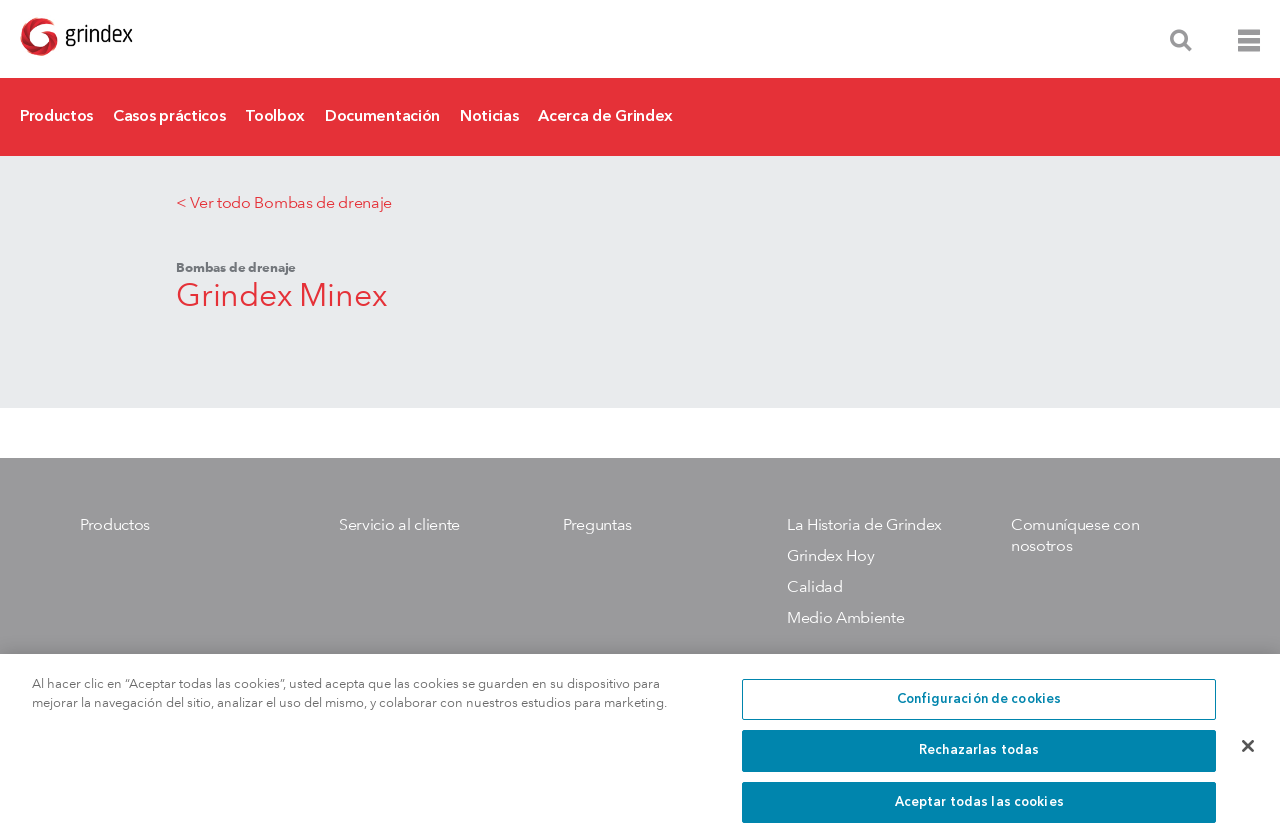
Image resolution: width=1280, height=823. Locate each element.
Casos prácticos (169, 117)
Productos (56, 117)
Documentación (382, 117)
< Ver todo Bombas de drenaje (284, 202)
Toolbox (275, 117)
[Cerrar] (1248, 756)
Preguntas (597, 524)
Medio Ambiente (846, 617)
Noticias (489, 117)
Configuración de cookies (979, 709)
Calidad (815, 586)
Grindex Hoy (830, 555)
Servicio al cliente (399, 524)
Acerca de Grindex (605, 117)
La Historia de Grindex (864, 524)
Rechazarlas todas (979, 761)
